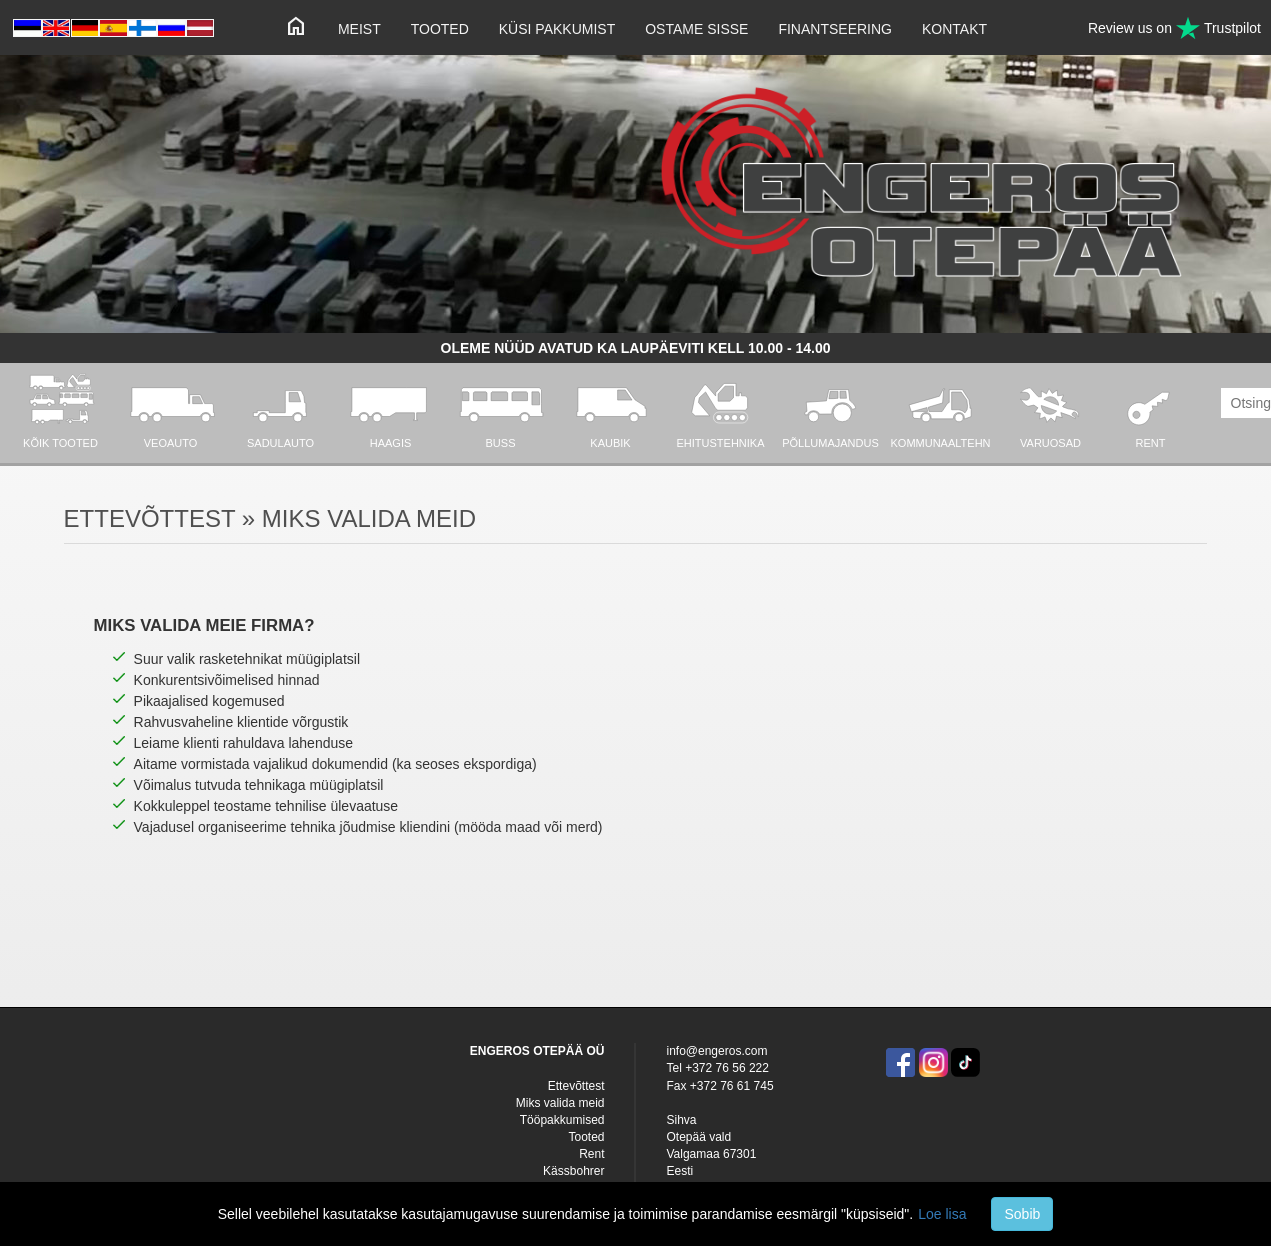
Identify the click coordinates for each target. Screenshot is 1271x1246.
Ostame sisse (696, 29)
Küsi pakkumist (557, 29)
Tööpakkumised (562, 1120)
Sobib (1022, 1214)
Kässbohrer (573, 1171)
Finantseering (835, 29)
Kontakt (954, 29)
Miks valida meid (560, 1103)
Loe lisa (942, 1214)
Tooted (440, 29)
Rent (591, 1154)
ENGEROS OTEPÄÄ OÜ (537, 1051)
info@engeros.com (716, 1051)
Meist (359, 29)
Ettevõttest (576, 1086)
